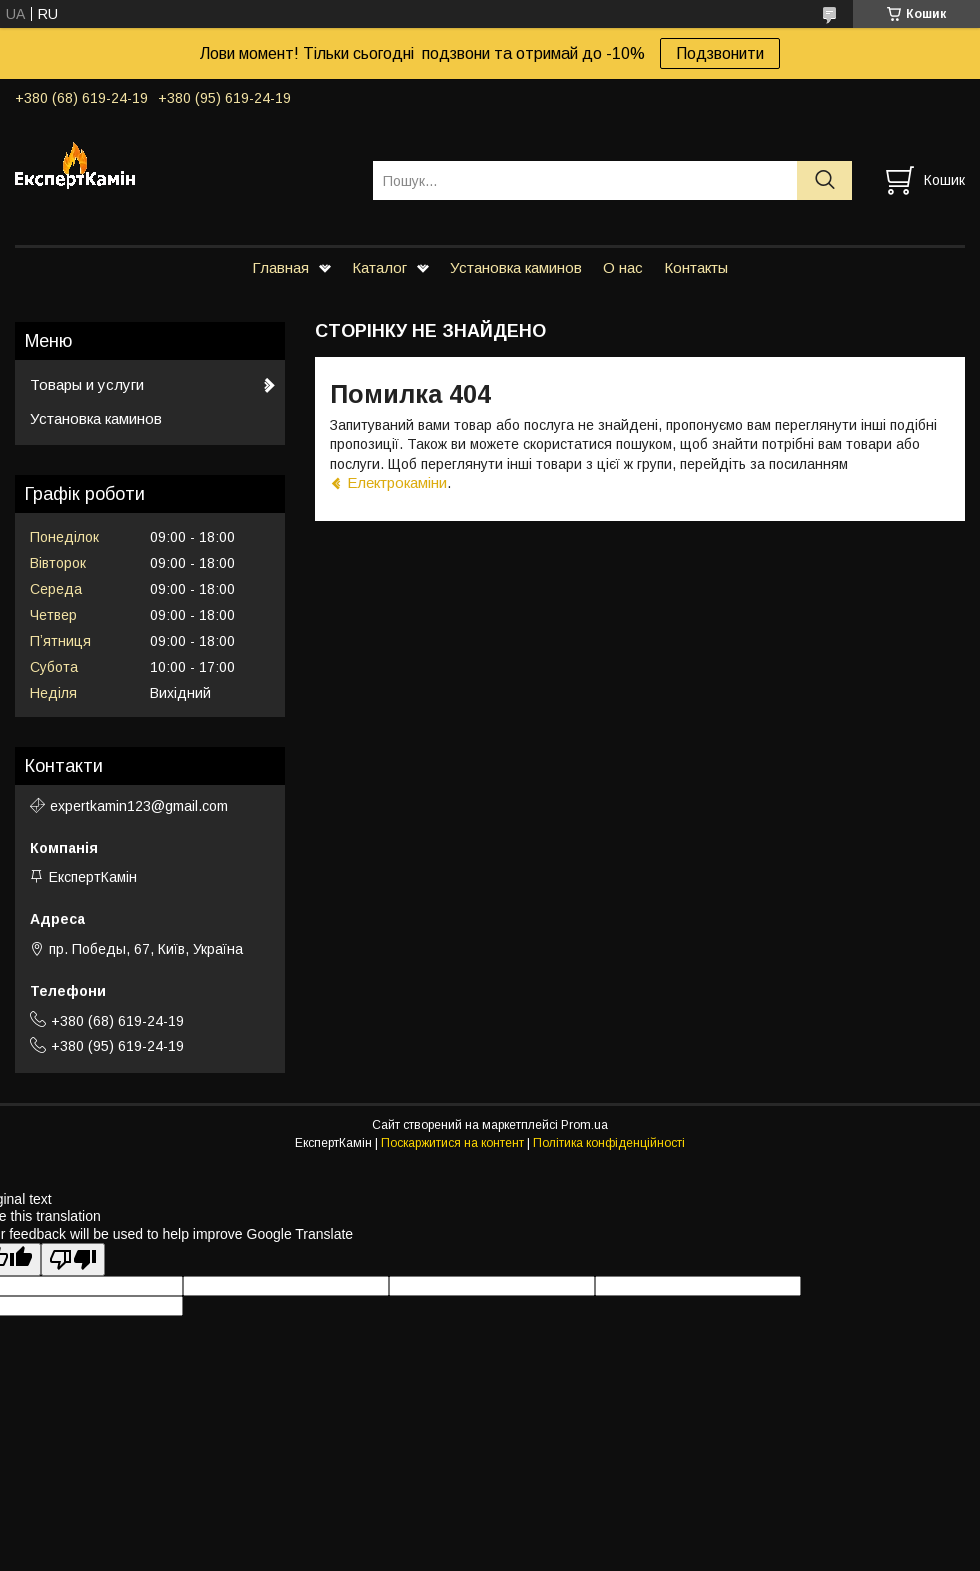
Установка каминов (516, 267)
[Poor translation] (73, 1259)
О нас (623, 267)
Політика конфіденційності (609, 1143)
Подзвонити (720, 53)
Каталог (379, 267)
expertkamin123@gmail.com (139, 806)
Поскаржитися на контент (452, 1143)
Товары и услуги (87, 384)
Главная (280, 267)
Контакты (696, 267)
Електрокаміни (397, 482)
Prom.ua (584, 1125)
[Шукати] (824, 180)
